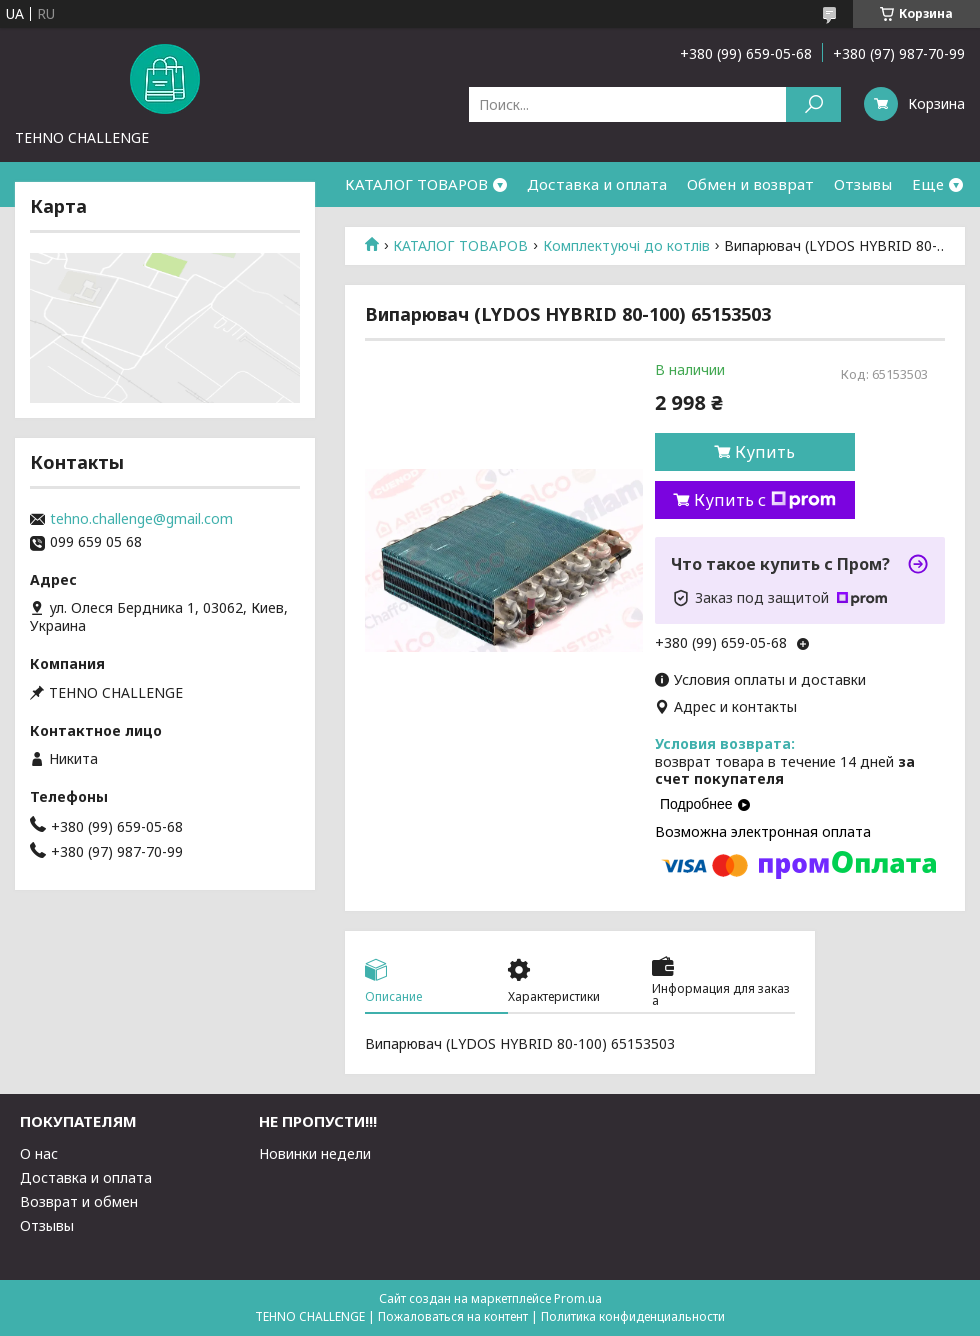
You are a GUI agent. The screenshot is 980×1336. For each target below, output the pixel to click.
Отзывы (863, 184)
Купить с (765, 500)
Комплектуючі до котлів (626, 246)
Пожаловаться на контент (453, 1316)
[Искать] (813, 104)
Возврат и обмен (79, 1201)
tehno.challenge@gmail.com (141, 519)
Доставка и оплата (597, 184)
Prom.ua (578, 1298)
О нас (39, 1153)
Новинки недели (315, 1153)
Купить (765, 452)
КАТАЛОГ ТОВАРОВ (416, 184)
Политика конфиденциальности (633, 1316)
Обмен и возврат (750, 184)
